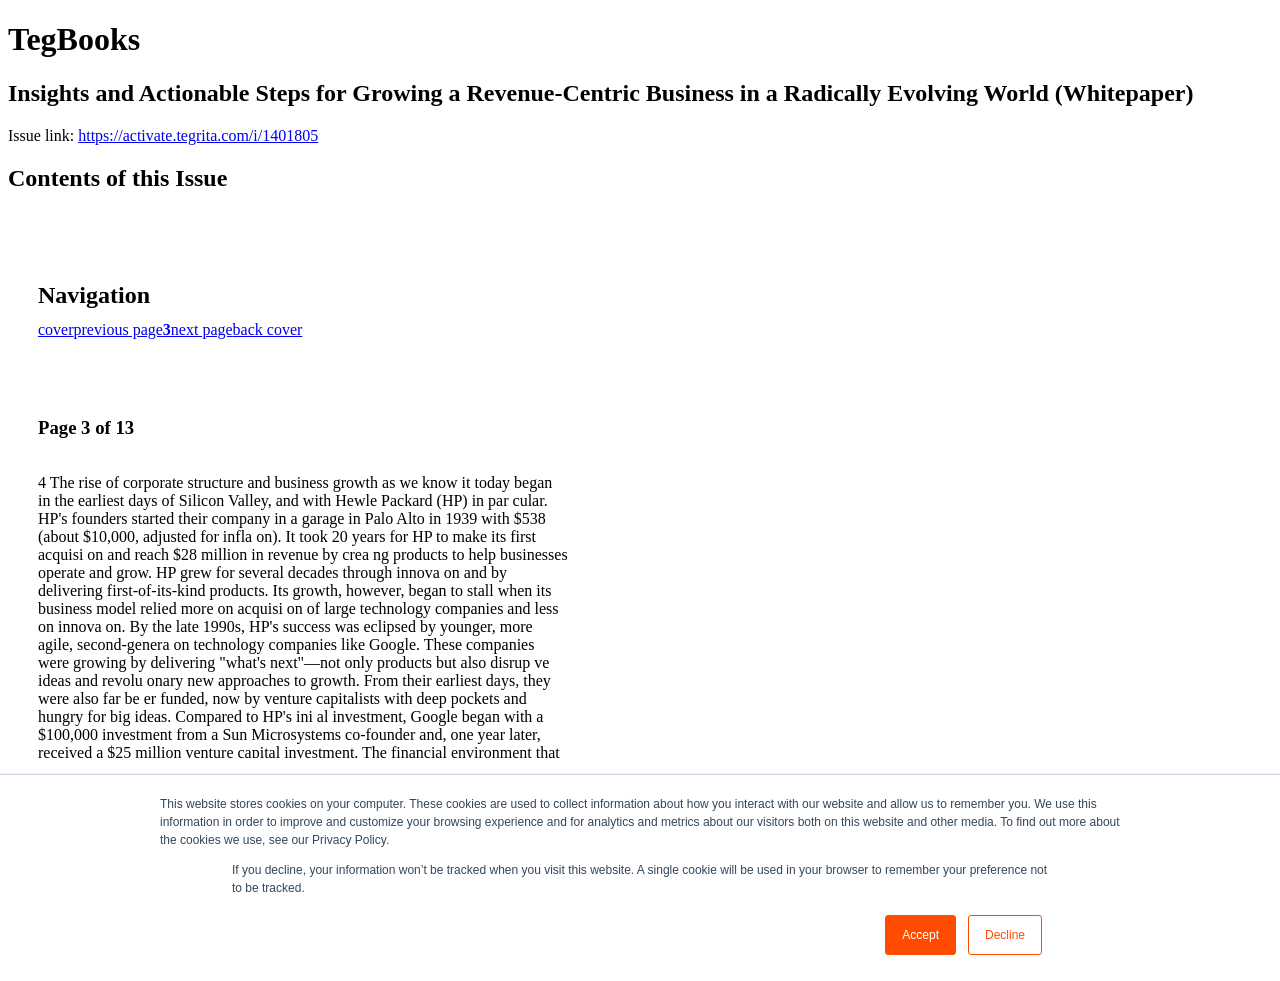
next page (202, 329)
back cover (268, 329)
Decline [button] (1005, 935)
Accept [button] (920, 935)
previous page (118, 329)
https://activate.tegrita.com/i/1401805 (198, 135)
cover (56, 329)
